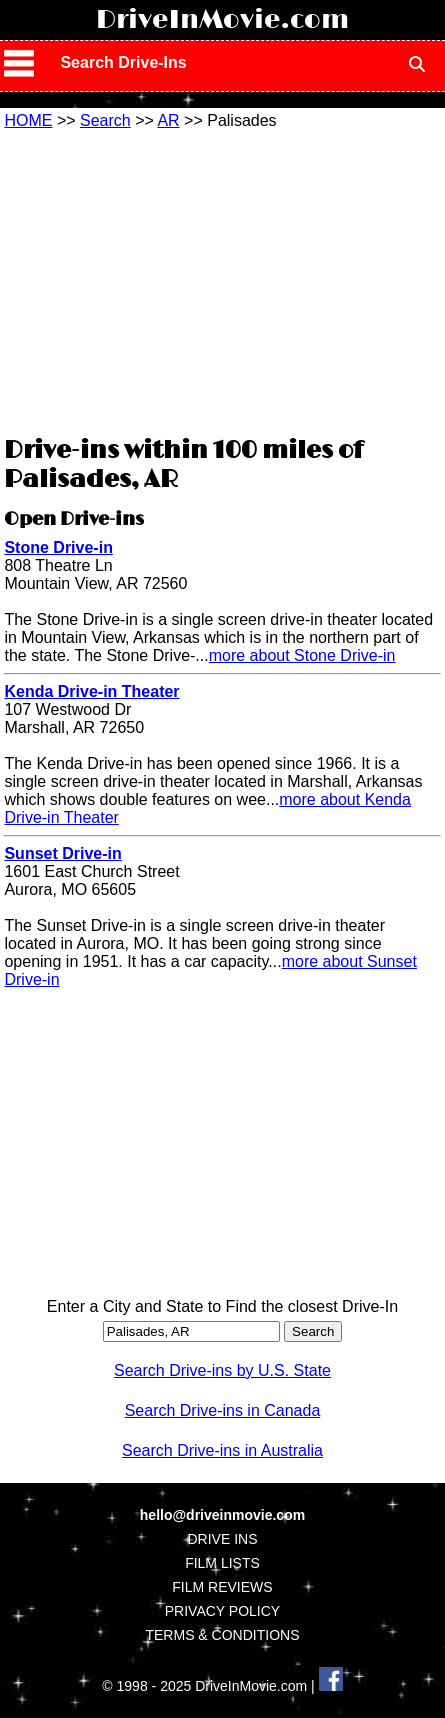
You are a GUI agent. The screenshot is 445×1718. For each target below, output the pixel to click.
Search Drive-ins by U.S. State (222, 1370)
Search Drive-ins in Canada (223, 1410)
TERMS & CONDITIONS (222, 1635)
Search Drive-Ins (123, 62)
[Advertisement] (222, 280)
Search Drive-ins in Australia (222, 1450)
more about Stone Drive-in (302, 655)
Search (105, 120)
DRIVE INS (222, 1539)
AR (168, 120)
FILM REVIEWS (222, 1587)
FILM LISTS (222, 1563)
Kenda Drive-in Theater (91, 691)
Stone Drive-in (58, 547)
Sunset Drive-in (62, 853)
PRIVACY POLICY (222, 1611)
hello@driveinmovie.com (222, 1515)
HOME (28, 120)
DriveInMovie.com (222, 20)
